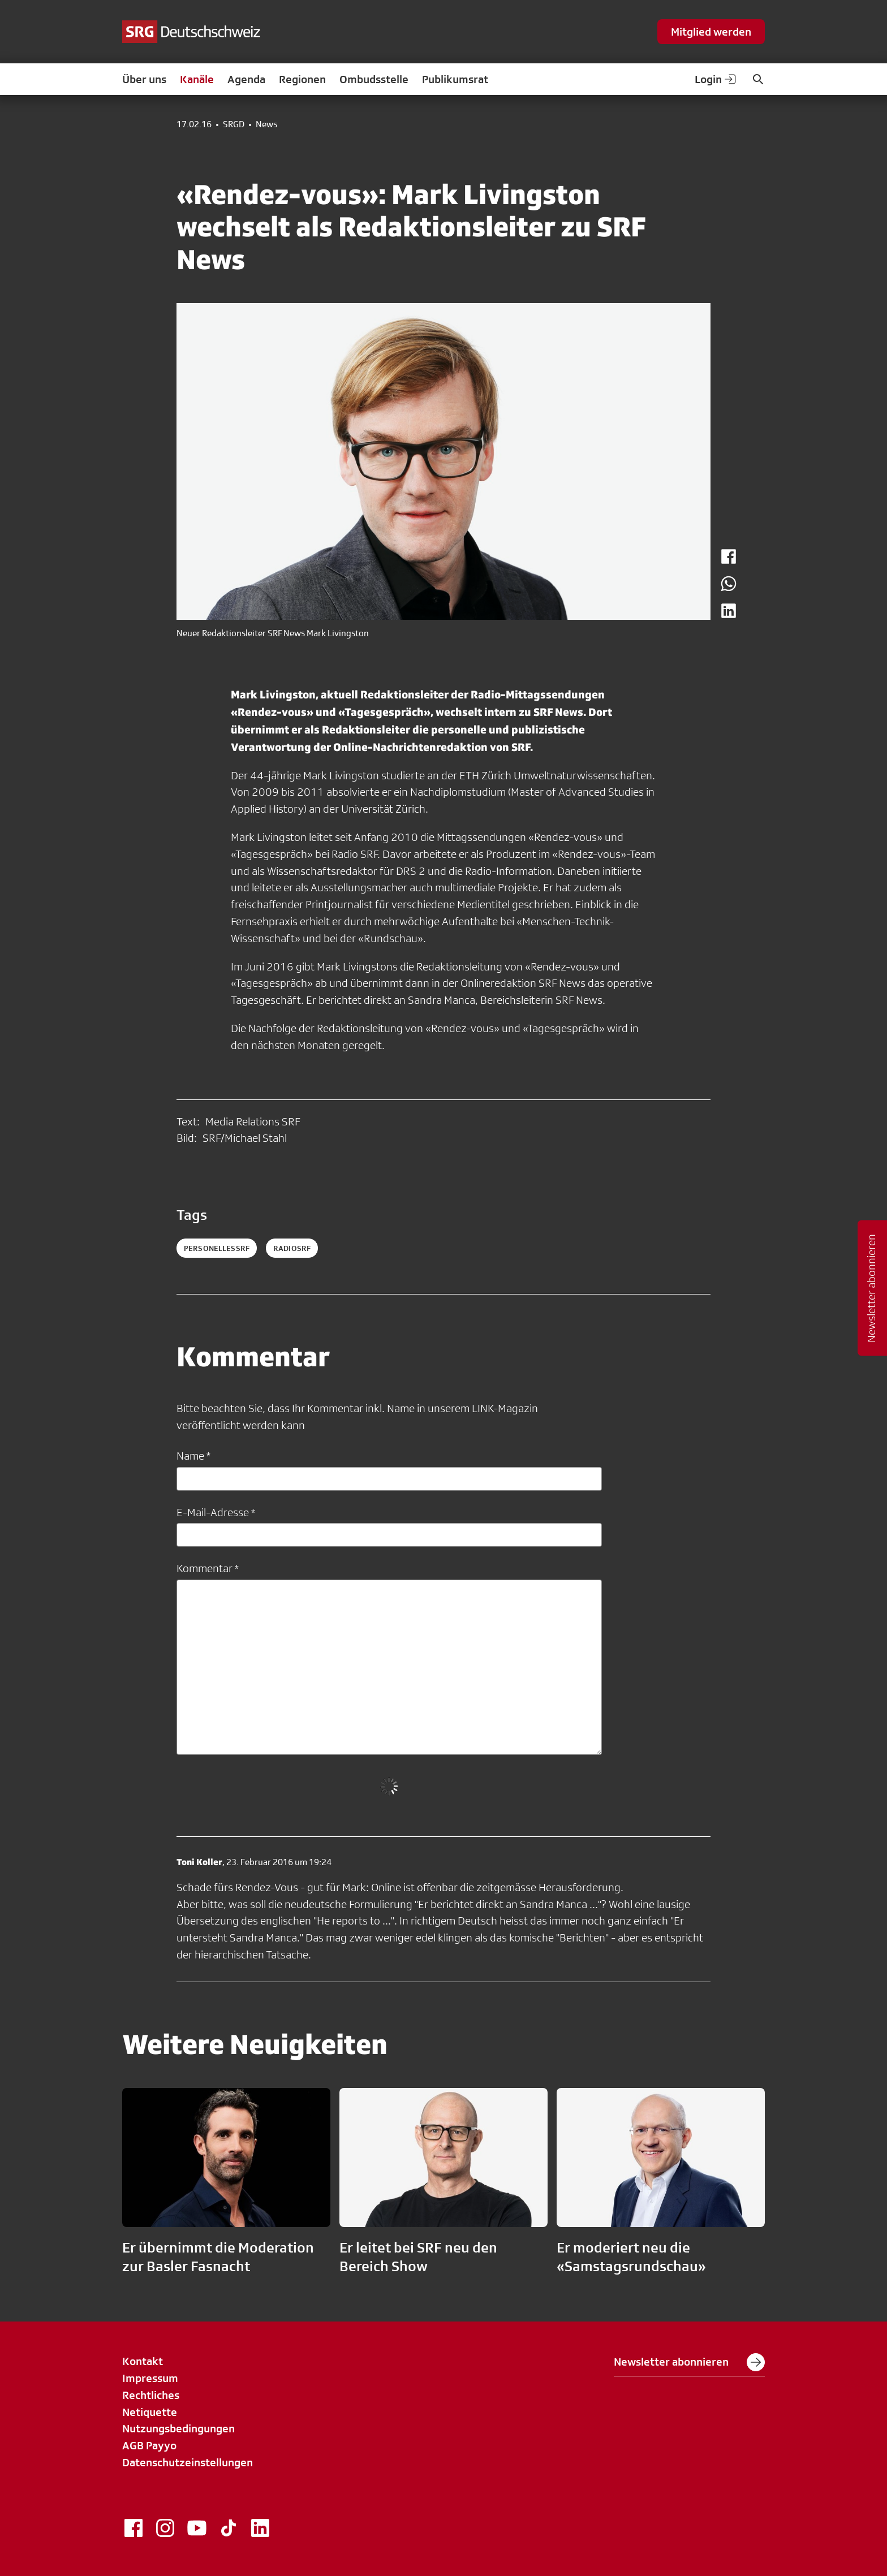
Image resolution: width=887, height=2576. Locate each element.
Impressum (150, 2378)
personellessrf (216, 1248)
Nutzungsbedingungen (178, 2428)
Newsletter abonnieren (689, 2362)
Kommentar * (207, 1568)
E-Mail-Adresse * (215, 1512)
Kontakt (142, 2361)
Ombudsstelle (373, 79)
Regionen (302, 79)
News (266, 124)
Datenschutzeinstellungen (187, 2462)
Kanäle (197, 79)
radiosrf (292, 1248)
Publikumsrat (455, 79)
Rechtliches (150, 2395)
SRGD (233, 124)
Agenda (246, 79)
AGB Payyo (149, 2445)
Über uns (144, 79)
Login (716, 79)
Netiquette (149, 2412)
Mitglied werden (711, 31)
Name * (193, 1455)
